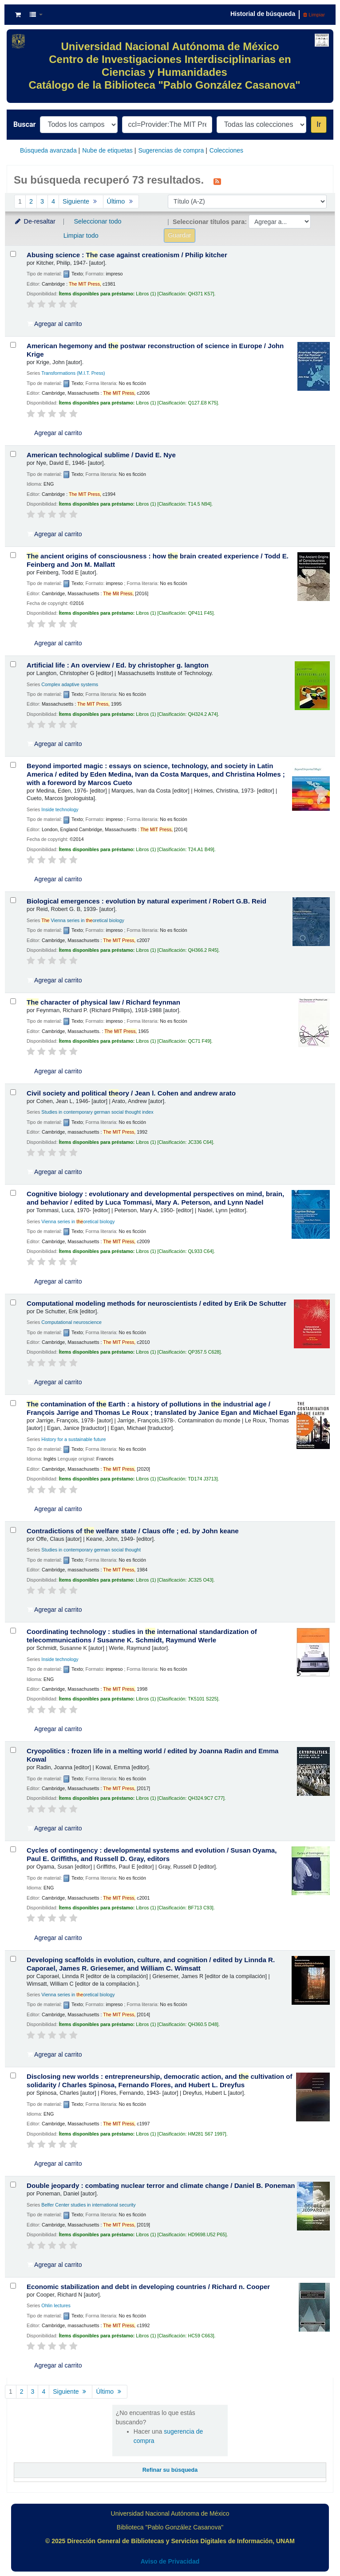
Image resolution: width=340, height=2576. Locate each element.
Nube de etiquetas (107, 150)
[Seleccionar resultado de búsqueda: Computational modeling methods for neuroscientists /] (13, 1302)
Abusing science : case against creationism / (127, 255)
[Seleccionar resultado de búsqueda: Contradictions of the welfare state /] (13, 1530)
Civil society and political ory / (131, 1093)
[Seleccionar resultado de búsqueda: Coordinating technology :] (13, 1631)
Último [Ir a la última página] (121, 201)
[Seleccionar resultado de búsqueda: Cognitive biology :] (13, 1193)
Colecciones (226, 150)
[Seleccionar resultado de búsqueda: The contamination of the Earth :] (13, 1403)
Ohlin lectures (55, 2305)
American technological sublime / (101, 455)
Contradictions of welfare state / (133, 1531)
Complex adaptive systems (69, 684)
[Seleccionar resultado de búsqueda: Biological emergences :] (13, 900)
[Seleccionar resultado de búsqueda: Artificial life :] (13, 664)
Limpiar (314, 14)
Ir (318, 124)
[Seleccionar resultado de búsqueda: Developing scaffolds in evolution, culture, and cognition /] (13, 1959)
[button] (18, 14)
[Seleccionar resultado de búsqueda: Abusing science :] (13, 254)
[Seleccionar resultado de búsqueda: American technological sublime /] (13, 454)
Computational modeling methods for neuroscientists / (156, 1303)
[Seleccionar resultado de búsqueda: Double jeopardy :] (13, 2184)
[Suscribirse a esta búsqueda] (217, 181)
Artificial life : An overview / (118, 665)
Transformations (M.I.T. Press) (73, 373)
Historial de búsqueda (262, 13)
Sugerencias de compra (171, 150)
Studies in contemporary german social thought (91, 1549)
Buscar (24, 124)
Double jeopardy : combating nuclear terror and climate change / (161, 2185)
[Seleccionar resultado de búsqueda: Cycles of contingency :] (13, 1849)
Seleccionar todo (97, 221)
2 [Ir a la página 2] (31, 201)
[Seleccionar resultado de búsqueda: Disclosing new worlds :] (13, 2075)
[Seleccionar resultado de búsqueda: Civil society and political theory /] (13, 1092)
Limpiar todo (81, 235)
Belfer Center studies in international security (88, 2204)
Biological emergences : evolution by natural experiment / (146, 901)
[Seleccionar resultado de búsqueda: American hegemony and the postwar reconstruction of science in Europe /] (13, 345)
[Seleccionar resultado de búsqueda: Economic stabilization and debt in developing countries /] (13, 2286)
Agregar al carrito (54, 323)
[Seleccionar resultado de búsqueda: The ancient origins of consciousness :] (13, 555)
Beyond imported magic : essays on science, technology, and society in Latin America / (156, 774)
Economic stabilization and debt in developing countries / (148, 2286)
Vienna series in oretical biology (82, 920)
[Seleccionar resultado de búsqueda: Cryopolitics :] (13, 1750)
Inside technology (59, 809)
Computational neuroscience (71, 1322)
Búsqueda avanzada (48, 150)
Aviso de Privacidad (170, 2561)
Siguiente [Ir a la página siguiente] (81, 201)
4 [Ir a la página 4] (53, 201)
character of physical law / (103, 1002)
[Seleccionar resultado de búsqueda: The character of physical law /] (13, 1001)
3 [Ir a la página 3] (42, 201)
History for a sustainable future (73, 1439)
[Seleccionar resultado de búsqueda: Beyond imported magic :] (13, 765)
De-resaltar (34, 221)
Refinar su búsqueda (170, 2470)
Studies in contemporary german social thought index (97, 1112)
